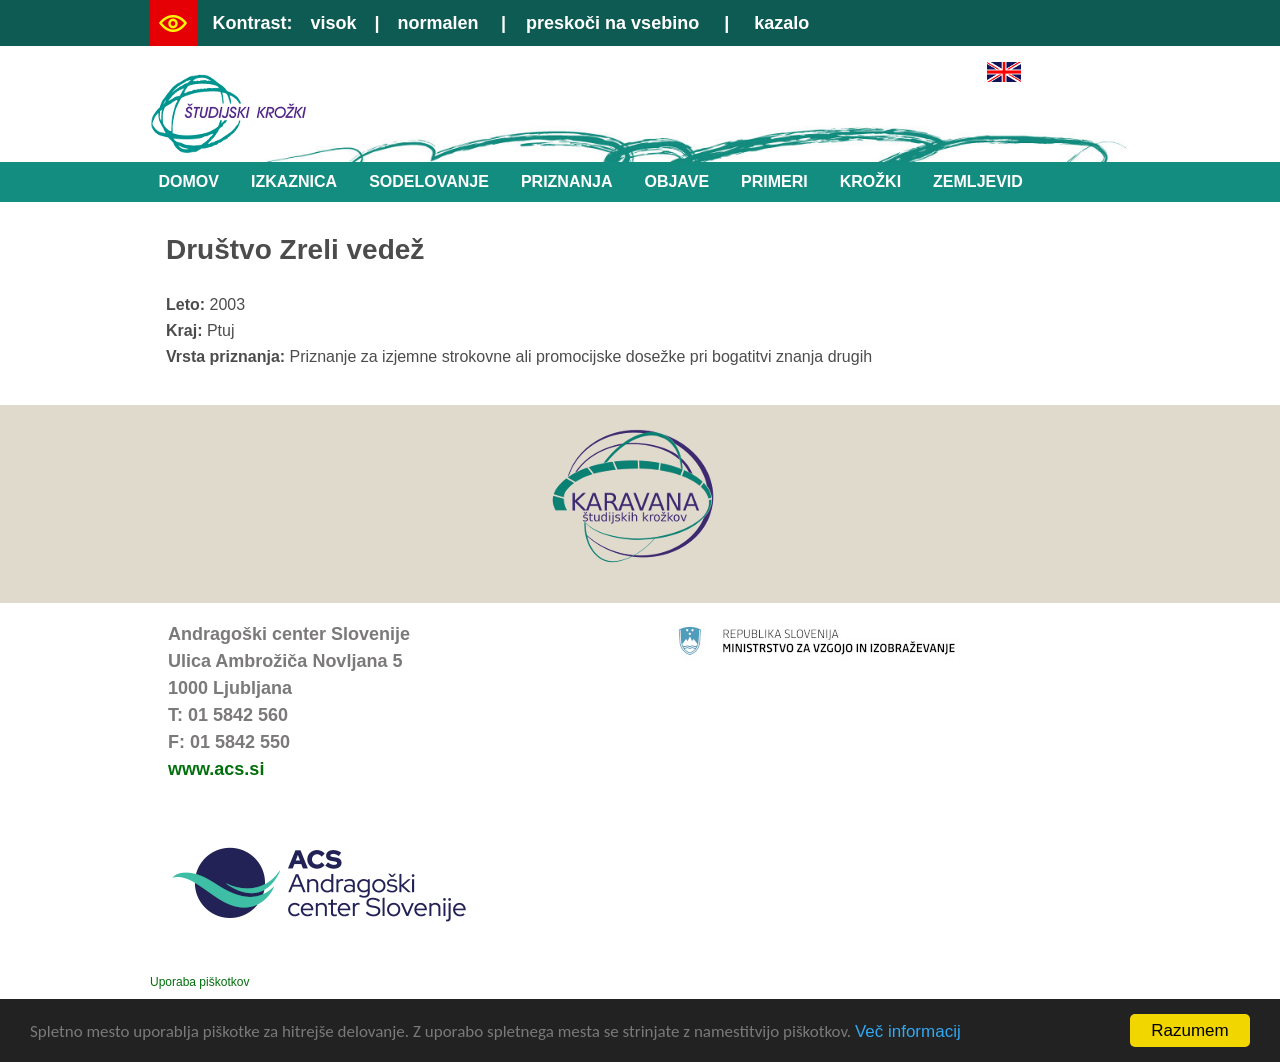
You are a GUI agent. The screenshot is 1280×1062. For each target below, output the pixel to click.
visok (333, 23)
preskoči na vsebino (612, 23)
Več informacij (908, 1032)
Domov (189, 181)
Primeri (774, 181)
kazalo (781, 23)
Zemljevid (978, 181)
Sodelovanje (429, 181)
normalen (438, 23)
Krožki (870, 181)
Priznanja (567, 181)
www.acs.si (216, 769)
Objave (676, 181)
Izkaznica (294, 181)
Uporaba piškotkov (199, 982)
